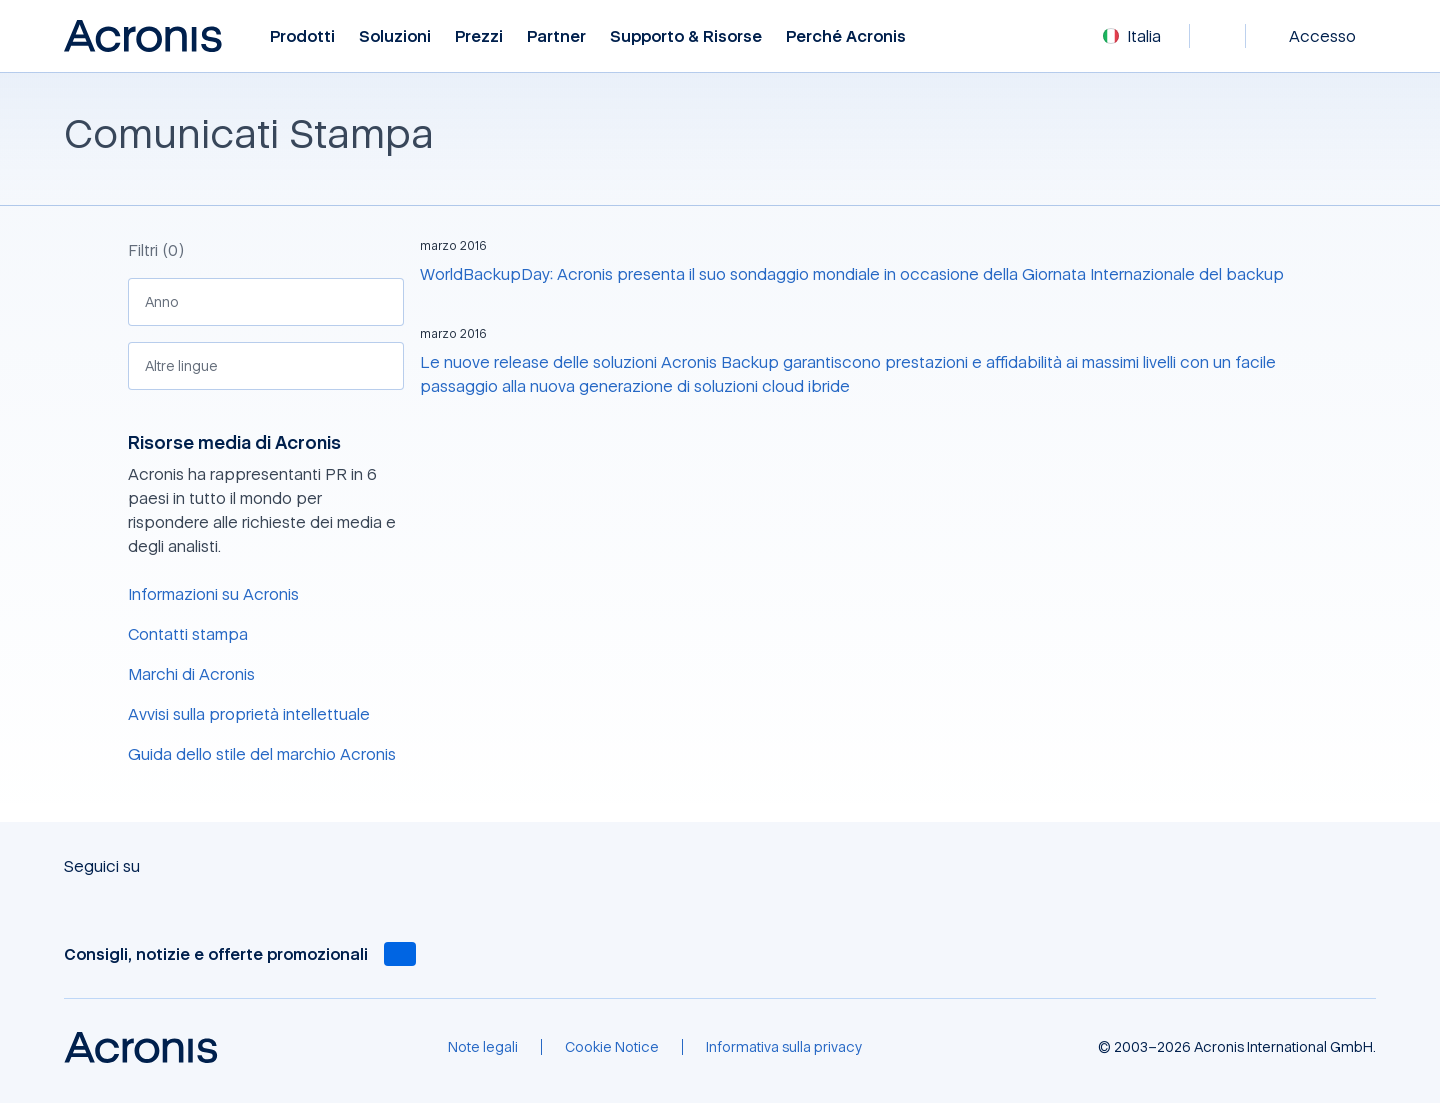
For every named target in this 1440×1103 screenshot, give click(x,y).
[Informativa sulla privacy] (784, 1047)
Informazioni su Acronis (213, 594)
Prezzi (479, 36)
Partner (556, 36)
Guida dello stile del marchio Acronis (262, 754)
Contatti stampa (188, 634)
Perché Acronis (846, 36)
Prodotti (302, 36)
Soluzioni (395, 36)
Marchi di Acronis (191, 674)
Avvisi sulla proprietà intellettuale (249, 714)
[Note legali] (483, 1047)
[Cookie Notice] (612, 1047)
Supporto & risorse (686, 36)
